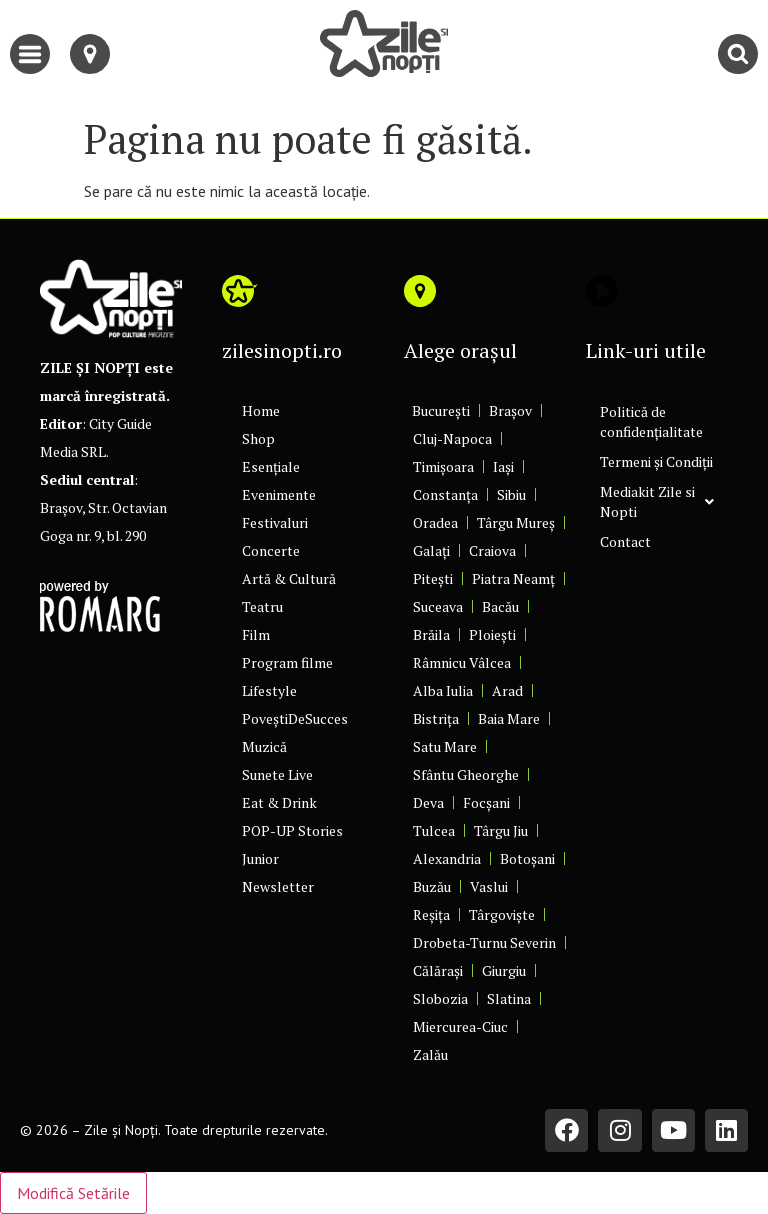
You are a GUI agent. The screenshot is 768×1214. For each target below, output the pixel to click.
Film (256, 634)
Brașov (510, 410)
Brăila (431, 634)
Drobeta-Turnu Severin (484, 942)
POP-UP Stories (292, 830)
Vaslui (489, 886)
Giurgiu (504, 970)
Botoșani (527, 858)
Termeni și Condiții (656, 461)
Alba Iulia (443, 690)
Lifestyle (269, 690)
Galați (431, 550)
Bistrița (436, 718)
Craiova (492, 550)
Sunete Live (277, 774)
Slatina (509, 998)
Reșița (431, 914)
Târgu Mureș (516, 522)
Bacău (500, 606)
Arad (507, 690)
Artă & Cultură (289, 578)
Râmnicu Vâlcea (462, 662)
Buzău (432, 886)
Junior (260, 858)
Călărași (438, 970)
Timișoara (443, 466)
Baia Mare (509, 718)
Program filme (287, 662)
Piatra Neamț (513, 578)
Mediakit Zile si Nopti (657, 501)
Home (261, 410)
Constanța (445, 494)
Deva (428, 802)
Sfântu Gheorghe (466, 774)
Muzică (264, 746)
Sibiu (511, 494)
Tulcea (434, 830)
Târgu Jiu (501, 830)
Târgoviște (502, 914)
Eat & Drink (279, 802)
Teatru (262, 606)
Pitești (433, 578)
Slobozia (440, 998)
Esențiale (271, 466)
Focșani (486, 802)
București (441, 410)
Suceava (438, 606)
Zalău (430, 1054)
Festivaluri (275, 522)
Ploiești (492, 634)
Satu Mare (445, 746)
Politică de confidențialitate (651, 421)
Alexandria (447, 858)
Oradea (435, 522)
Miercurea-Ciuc (460, 1026)
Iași (503, 466)
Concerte (271, 550)
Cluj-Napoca (452, 438)
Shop (258, 438)
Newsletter (278, 886)
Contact (625, 541)
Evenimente (279, 494)
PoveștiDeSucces (295, 718)
